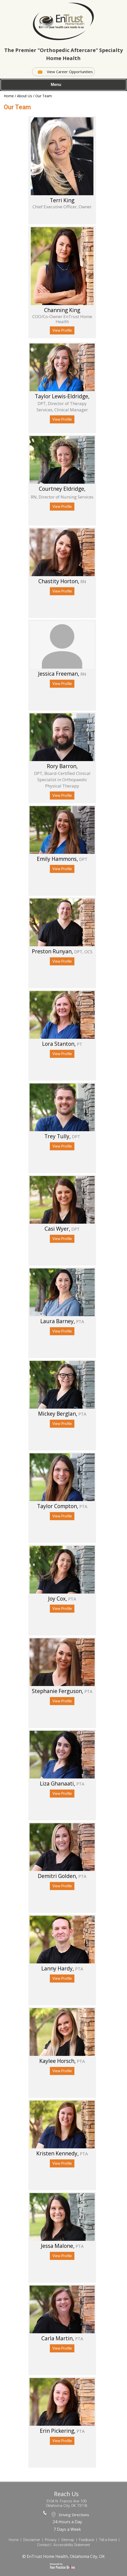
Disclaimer (31, 2540)
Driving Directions (74, 2514)
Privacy (51, 2540)
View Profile (62, 330)
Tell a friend (108, 2540)
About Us (24, 95)
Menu (62, 85)
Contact (43, 2545)
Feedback (86, 2540)
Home (9, 95)
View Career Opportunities (70, 71)
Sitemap (67, 2540)
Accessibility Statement (71, 2545)
